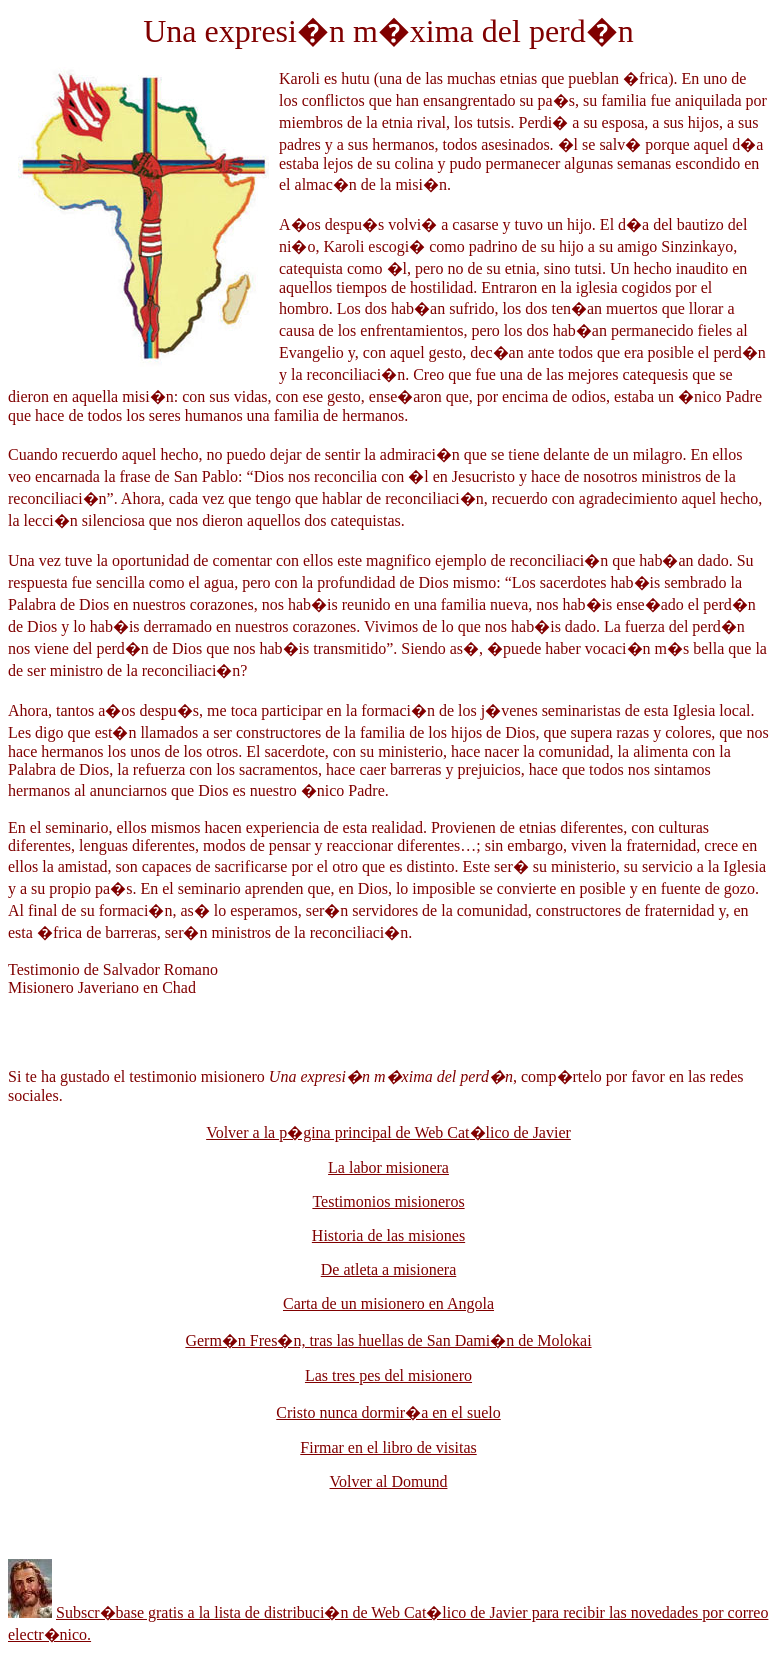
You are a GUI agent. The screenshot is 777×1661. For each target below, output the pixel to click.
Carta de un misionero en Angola (388, 1303)
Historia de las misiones (388, 1235)
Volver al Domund (389, 1481)
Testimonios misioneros (388, 1201)
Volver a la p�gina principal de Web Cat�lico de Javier (388, 1132)
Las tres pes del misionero (388, 1375)
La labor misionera (388, 1167)
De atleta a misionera (389, 1269)
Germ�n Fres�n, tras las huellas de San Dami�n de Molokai (388, 1340)
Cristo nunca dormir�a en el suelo (388, 1412)
